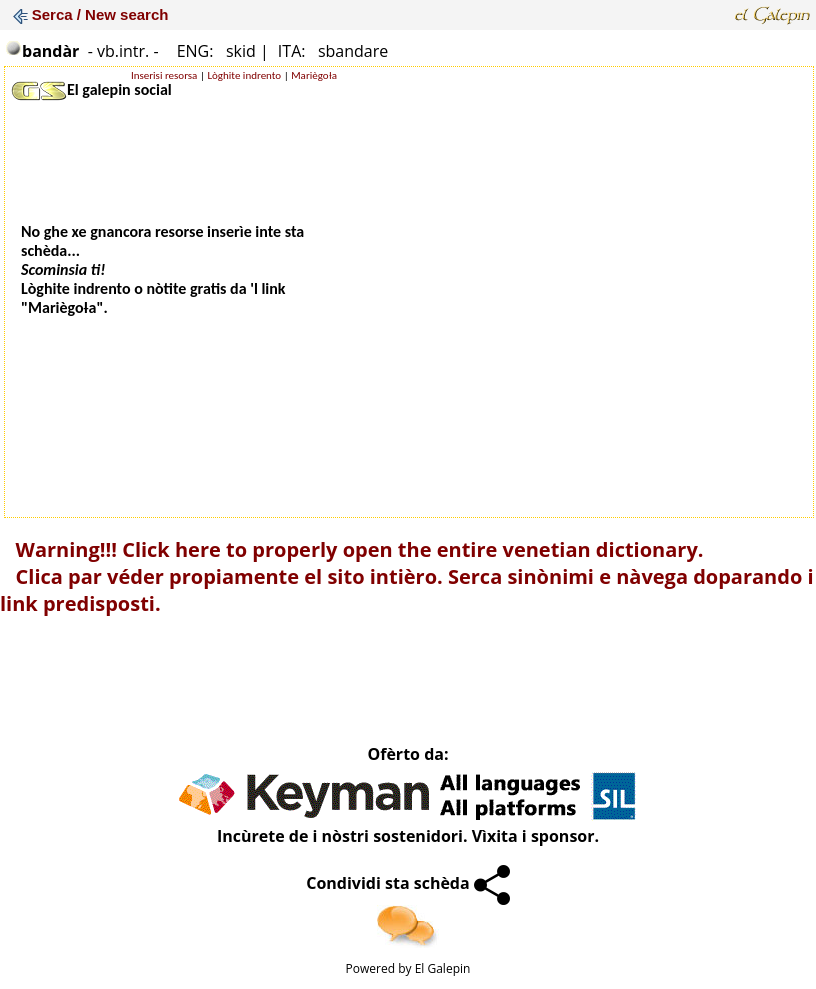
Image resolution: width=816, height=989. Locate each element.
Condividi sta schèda (408, 883)
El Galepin (443, 968)
